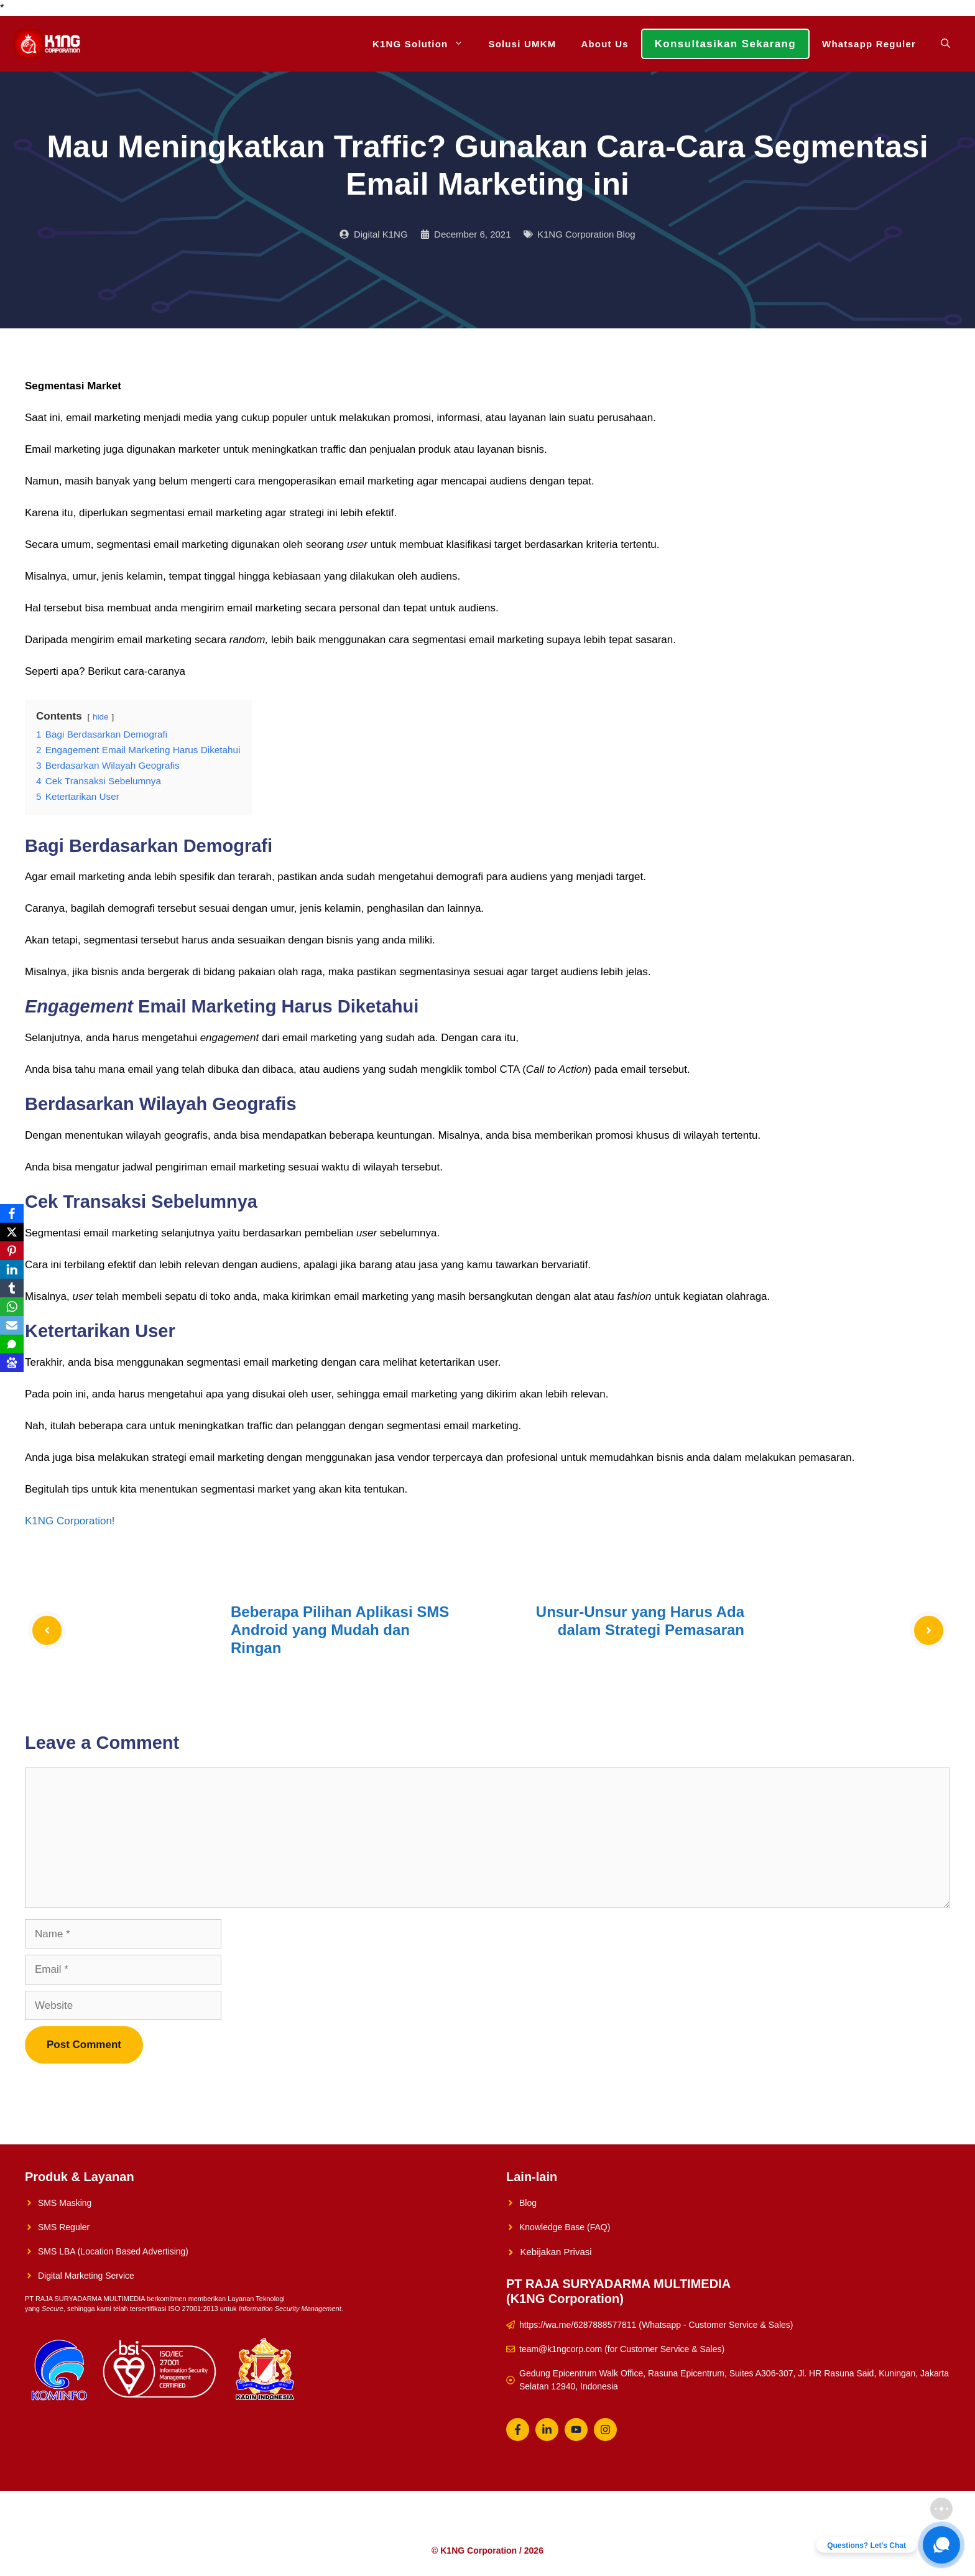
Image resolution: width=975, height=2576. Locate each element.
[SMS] (12, 1344)
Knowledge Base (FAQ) (564, 2227)
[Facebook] (12, 1213)
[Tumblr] (12, 1288)
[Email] (12, 1325)
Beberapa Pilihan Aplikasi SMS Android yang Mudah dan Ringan (340, 1629)
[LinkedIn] (12, 1269)
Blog (528, 2203)
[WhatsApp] (12, 1306)
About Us (604, 44)
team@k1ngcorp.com (560, 2349)
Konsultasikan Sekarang (725, 44)
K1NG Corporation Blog (586, 234)
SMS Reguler (64, 2227)
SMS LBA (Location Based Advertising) (113, 2251)
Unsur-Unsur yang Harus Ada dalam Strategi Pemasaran (640, 1620)
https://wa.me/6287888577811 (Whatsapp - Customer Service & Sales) (656, 2325)
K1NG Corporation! (70, 1521)
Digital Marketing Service (86, 2276)
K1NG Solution (424, 44)
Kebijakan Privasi (556, 2251)
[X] (12, 1232)
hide (101, 716)
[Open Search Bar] (945, 44)
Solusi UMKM (522, 44)
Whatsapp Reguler (869, 44)
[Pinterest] (12, 1250)
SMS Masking (64, 2203)
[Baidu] (12, 1362)
